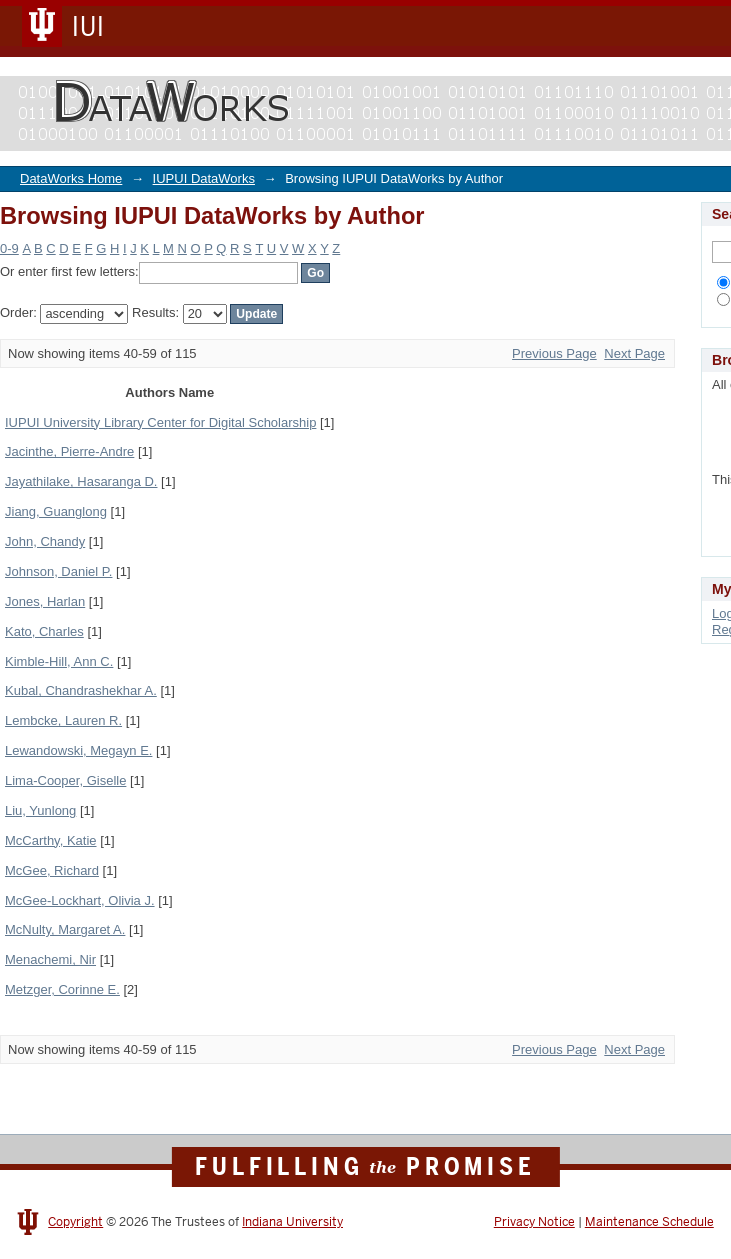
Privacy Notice (534, 1222)
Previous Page (554, 353)
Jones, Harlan (45, 601)
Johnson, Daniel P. (58, 571)
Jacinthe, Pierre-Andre (69, 451)
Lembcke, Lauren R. (63, 720)
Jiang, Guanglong (56, 511)
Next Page (634, 353)
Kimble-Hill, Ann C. (59, 661)
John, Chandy (45, 541)
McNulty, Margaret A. (65, 929)
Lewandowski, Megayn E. (78, 750)
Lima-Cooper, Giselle (65, 780)
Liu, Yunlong (40, 810)
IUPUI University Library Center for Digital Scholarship (160, 422)
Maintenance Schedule (649, 1222)
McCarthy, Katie (51, 840)
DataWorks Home (71, 178)
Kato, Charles (44, 631)
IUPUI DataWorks (204, 178)
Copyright (75, 1222)
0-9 (9, 248)
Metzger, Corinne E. (62, 989)
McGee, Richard (52, 870)
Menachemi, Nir (50, 959)
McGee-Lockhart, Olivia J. (80, 900)
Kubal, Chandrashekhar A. (81, 690)
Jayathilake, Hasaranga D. (81, 481)
